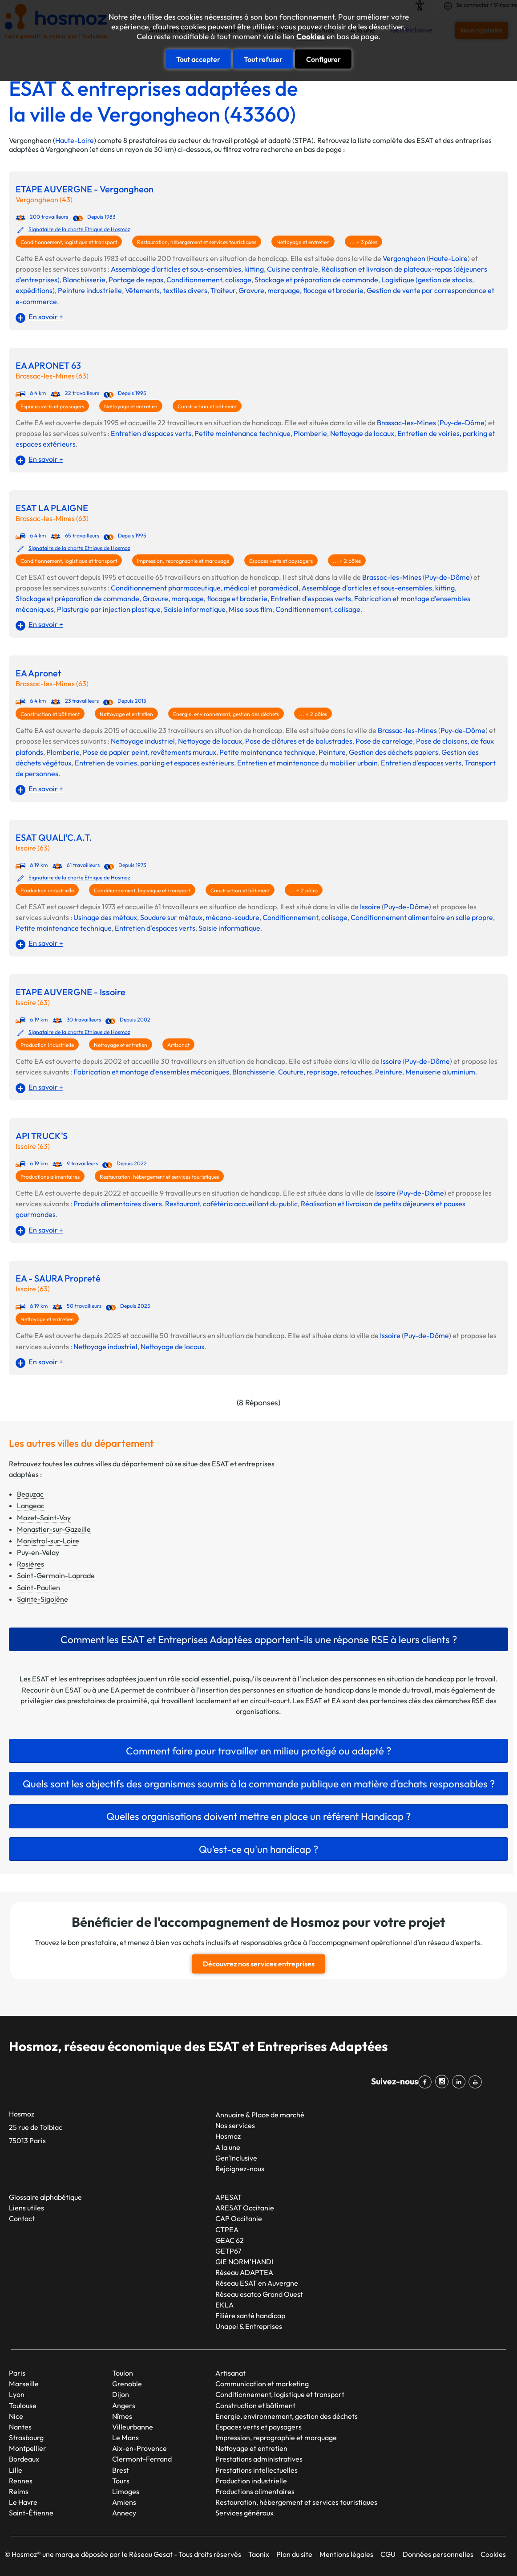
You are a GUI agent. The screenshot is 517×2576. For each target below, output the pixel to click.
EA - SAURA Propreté (58, 1278)
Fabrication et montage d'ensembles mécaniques (151, 1071)
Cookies (310, 36)
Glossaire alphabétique (45, 2196)
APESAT (228, 2196)
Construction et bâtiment (207, 406)
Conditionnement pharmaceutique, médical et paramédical (205, 587)
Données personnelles (438, 2553)
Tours (120, 2480)
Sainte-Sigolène (42, 1599)
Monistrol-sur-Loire (48, 1540)
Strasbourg (26, 2437)
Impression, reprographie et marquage (183, 561)
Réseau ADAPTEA (244, 2271)
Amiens (124, 2501)
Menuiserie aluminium (440, 1071)
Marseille (24, 2383)
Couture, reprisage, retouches (325, 1071)
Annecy (124, 2512)
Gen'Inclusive (236, 2157)
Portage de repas (136, 279)
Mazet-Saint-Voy (44, 1517)
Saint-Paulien (38, 1587)
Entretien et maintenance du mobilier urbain (307, 762)
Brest (120, 2469)
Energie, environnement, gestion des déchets (226, 714)
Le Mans (125, 2437)
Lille (15, 2469)
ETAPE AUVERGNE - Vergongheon (84, 189)
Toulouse (22, 2404)
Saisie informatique (195, 609)
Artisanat (178, 1045)
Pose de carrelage (384, 741)
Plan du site (294, 2553)
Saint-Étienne (31, 2512)
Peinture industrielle (90, 290)
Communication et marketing (262, 2383)
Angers (123, 2404)
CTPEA (226, 2228)
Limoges (125, 2490)
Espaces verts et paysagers (52, 406)
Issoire (370, 906)
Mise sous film (250, 609)
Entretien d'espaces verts (151, 433)
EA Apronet (38, 673)
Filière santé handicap (250, 2315)
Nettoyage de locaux (362, 433)
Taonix (258, 2553)
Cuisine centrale (292, 269)
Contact (22, 2218)
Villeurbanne (132, 2426)
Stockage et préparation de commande (316, 279)
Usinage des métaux (105, 917)
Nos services (235, 2124)
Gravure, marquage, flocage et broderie (301, 290)
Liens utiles (26, 2207)
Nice (16, 2415)
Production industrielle (47, 890)
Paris (17, 2372)
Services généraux (244, 2512)
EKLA (224, 2304)
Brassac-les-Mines (406, 422)
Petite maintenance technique (242, 433)
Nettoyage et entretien (303, 242)
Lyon (16, 2393)
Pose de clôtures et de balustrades (298, 741)
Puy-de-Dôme (462, 422)
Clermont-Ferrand (142, 2458)
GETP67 (228, 2250)
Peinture (332, 752)
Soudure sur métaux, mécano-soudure (199, 917)
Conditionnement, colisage (208, 279)
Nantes (20, 2426)
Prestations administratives (259, 2458)
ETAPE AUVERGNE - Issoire (70, 992)
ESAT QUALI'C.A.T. (54, 837)
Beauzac (30, 1493)
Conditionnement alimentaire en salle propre (422, 917)
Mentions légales (346, 2553)
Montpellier (27, 2447)
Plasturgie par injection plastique (109, 609)
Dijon (120, 2393)
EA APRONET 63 (48, 365)
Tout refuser (263, 58)
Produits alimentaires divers (117, 1203)
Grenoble (127, 2383)
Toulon (122, 2372)
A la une (227, 2146)
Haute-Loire (74, 140)
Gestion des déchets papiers (393, 752)
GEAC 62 (229, 2239)
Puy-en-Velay (38, 1552)
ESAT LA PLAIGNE (52, 508)
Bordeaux (24, 2458)
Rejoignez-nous (239, 2168)
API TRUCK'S (42, 1135)
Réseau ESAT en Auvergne (256, 2282)
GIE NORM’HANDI (244, 2261)
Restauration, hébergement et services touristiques (196, 242)
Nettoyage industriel (143, 741)
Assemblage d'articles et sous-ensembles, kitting (187, 269)
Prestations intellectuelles (256, 2469)
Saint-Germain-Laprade (56, 1575)
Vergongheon (404, 258)
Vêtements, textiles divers (166, 290)
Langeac (30, 1505)
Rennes (20, 2480)
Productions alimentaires (50, 1176)
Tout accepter (198, 58)
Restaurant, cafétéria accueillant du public (231, 1203)
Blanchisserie (84, 279)
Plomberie (310, 433)
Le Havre (23, 2501)
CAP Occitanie (238, 2218)
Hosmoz (228, 2135)
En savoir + (45, 316)
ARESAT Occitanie (244, 2207)
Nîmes (122, 2415)
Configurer (323, 58)
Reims (18, 2490)
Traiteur (222, 290)
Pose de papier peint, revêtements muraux (149, 752)
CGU (388, 2553)
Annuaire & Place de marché (259, 2114)
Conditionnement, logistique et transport (68, 242)
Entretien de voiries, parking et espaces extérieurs (154, 762)
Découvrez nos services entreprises (259, 1963)
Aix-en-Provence (139, 2447)
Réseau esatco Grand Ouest (259, 2293)
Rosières (30, 1563)
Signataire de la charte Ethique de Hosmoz (79, 229)
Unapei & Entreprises (248, 2325)
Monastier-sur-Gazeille (54, 1529)
